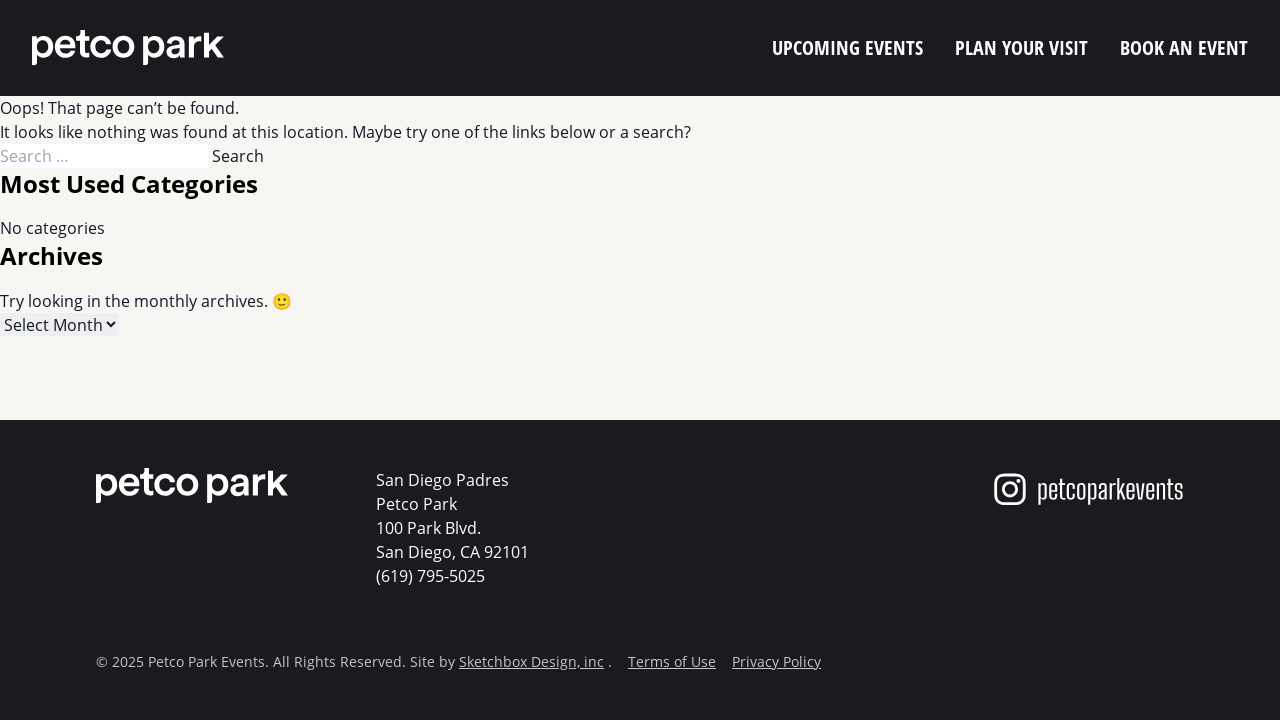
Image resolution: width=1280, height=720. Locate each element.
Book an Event (1184, 47)
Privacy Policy (776, 661)
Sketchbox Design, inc (531, 661)
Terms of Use (672, 661)
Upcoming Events (847, 47)
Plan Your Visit (1021, 47)
